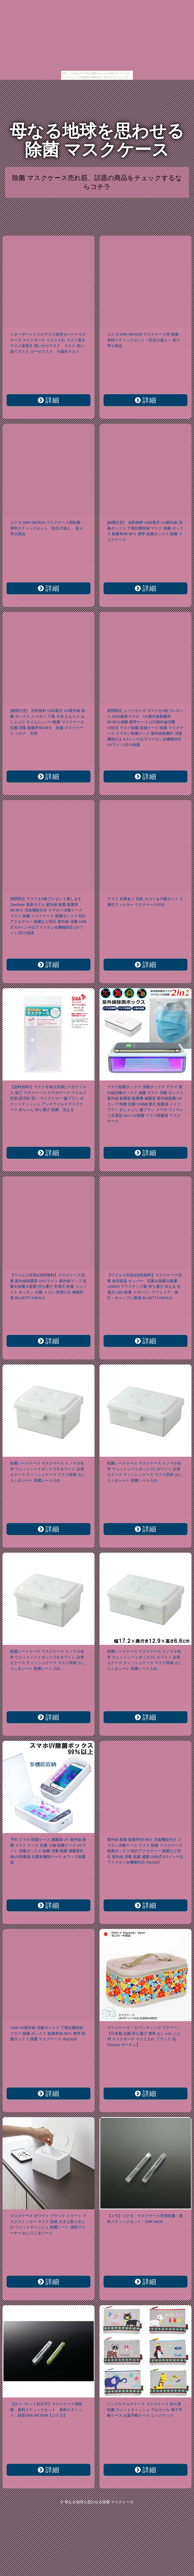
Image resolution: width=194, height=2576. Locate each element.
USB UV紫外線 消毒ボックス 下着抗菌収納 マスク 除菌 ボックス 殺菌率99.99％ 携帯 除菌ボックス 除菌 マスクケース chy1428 (47, 2033)
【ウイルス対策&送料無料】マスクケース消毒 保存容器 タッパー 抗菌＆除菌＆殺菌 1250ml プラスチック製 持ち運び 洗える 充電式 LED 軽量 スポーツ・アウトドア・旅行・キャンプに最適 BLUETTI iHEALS (144, 1286)
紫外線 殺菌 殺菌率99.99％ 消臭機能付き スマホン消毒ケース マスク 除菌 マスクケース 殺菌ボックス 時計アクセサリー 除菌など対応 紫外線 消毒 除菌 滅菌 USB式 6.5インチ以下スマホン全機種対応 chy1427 (145, 1850)
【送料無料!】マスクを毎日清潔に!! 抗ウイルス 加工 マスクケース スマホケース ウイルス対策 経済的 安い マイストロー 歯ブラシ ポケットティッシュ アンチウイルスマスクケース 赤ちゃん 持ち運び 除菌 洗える (48, 1098)
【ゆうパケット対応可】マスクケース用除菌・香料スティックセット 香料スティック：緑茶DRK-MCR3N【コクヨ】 (46, 2409)
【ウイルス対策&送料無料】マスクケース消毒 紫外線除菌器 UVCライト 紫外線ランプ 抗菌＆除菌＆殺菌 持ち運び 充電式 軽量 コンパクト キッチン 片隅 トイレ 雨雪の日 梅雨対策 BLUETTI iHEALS (48, 1286)
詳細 (48, 400)
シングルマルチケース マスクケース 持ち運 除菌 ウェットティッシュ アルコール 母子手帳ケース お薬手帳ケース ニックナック (144, 2409)
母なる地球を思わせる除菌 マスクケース (97, 140)
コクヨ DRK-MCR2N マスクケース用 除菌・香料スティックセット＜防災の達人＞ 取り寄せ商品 (144, 340)
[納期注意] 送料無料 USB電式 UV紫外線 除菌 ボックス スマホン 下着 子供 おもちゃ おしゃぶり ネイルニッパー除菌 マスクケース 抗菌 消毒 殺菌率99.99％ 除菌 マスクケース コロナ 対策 (47, 721)
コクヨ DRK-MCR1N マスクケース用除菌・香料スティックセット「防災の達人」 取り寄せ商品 (47, 528)
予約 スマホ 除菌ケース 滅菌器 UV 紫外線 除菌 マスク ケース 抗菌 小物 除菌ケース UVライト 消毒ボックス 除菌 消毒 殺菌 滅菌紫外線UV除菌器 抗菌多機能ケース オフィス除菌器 (48, 1850)
